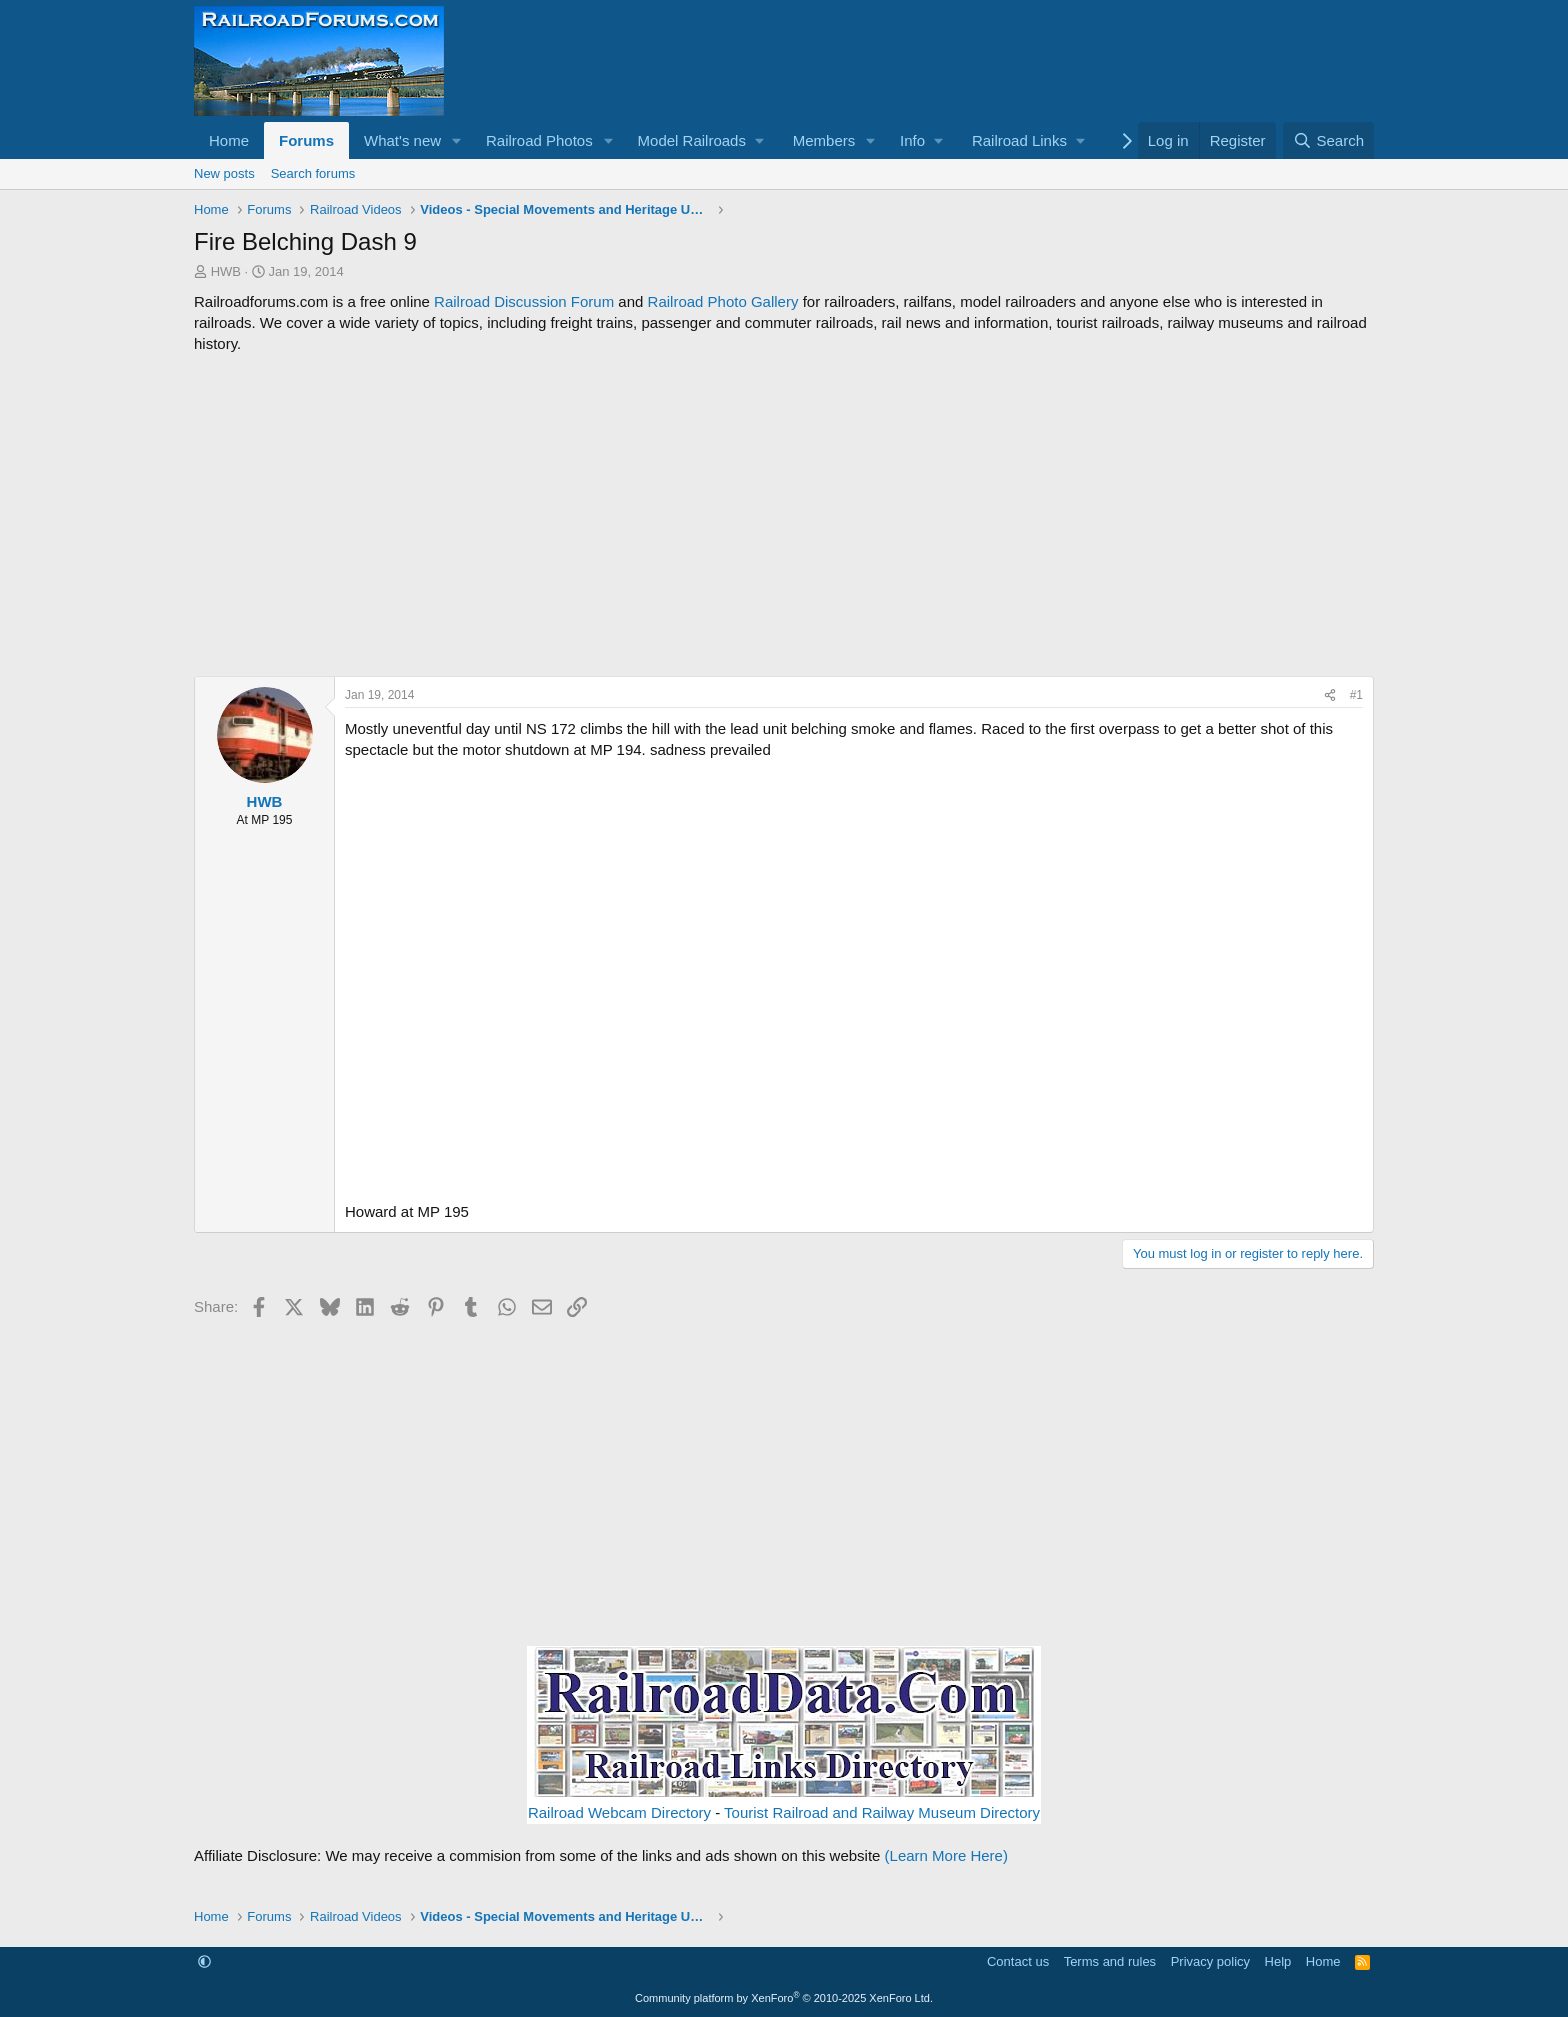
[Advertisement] (784, 515)
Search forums (313, 173)
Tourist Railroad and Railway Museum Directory (882, 1812)
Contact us (1018, 1961)
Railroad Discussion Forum (524, 301)
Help (1278, 1961)
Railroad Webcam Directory (619, 1812)
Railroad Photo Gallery (723, 301)
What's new (402, 140)
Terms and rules (1110, 1961)
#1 (1356, 695)
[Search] (1328, 140)
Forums (306, 140)
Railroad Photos (539, 140)
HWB (226, 271)
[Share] (1330, 695)
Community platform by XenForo (784, 1998)
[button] (457, 140)
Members (824, 140)
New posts (224, 173)
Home (229, 140)
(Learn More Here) (946, 1855)
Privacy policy (1210, 1961)
